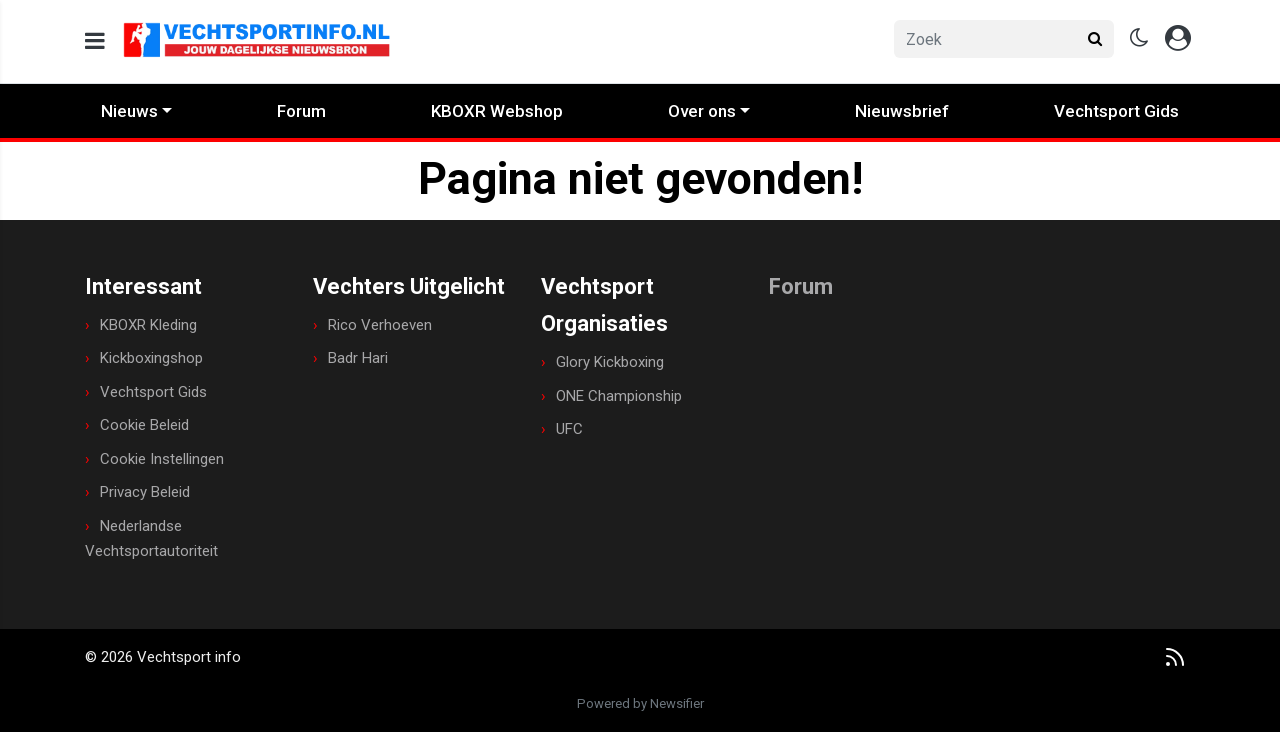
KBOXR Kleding (148, 325)
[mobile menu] (95, 41)
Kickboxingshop (151, 358)
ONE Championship (619, 396)
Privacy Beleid (145, 492)
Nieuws (129, 111)
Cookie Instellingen (162, 459)
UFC (569, 429)
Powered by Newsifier (640, 703)
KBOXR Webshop (497, 111)
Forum (301, 111)
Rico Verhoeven (380, 325)
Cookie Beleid (144, 425)
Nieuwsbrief (902, 111)
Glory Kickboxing (610, 362)
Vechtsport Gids (1116, 111)
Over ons (702, 111)
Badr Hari (358, 358)
